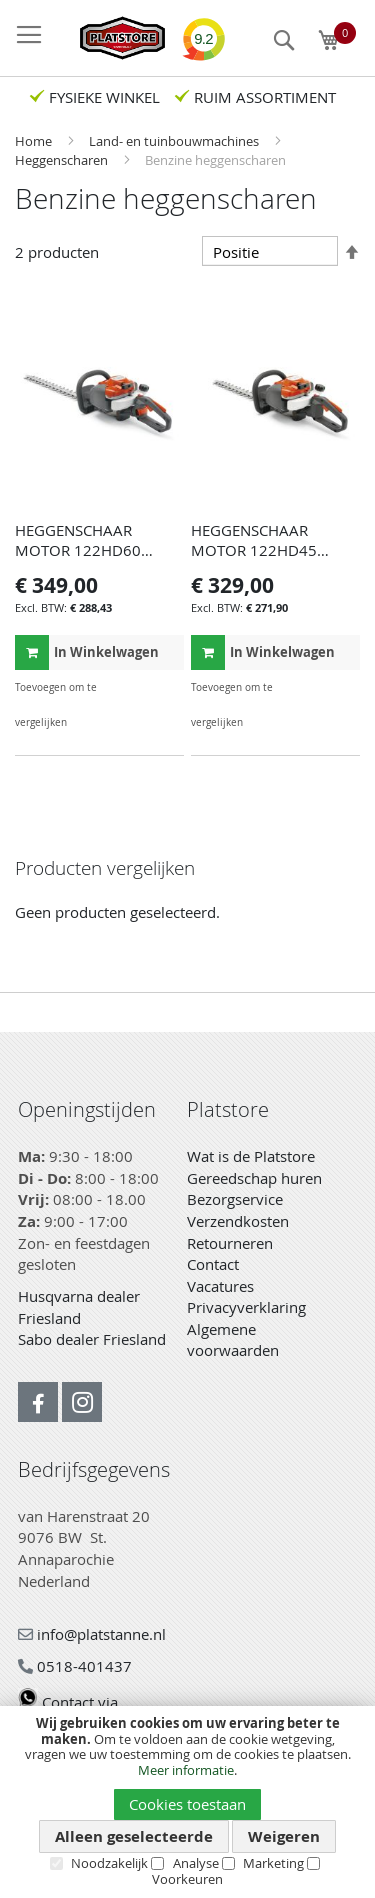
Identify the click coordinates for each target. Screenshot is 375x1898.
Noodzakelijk (109, 1863)
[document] (187, 1801)
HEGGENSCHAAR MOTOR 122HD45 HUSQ (254, 550)
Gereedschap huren (254, 1178)
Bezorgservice (235, 1199)
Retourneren (230, 1243)
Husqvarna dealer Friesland (79, 1307)
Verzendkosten (238, 1221)
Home (35, 141)
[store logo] (112, 38)
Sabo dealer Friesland (92, 1339)
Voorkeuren (187, 1879)
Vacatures (220, 1286)
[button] (166, 687)
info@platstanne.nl (92, 1634)
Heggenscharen (63, 160)
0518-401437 (75, 1666)
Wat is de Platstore (251, 1156)
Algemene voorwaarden (233, 1340)
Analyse (196, 1863)
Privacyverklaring (246, 1307)
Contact (213, 1264)
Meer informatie (186, 1770)
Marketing (273, 1863)
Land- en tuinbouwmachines (175, 141)
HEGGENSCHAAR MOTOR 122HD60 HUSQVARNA (78, 550)
